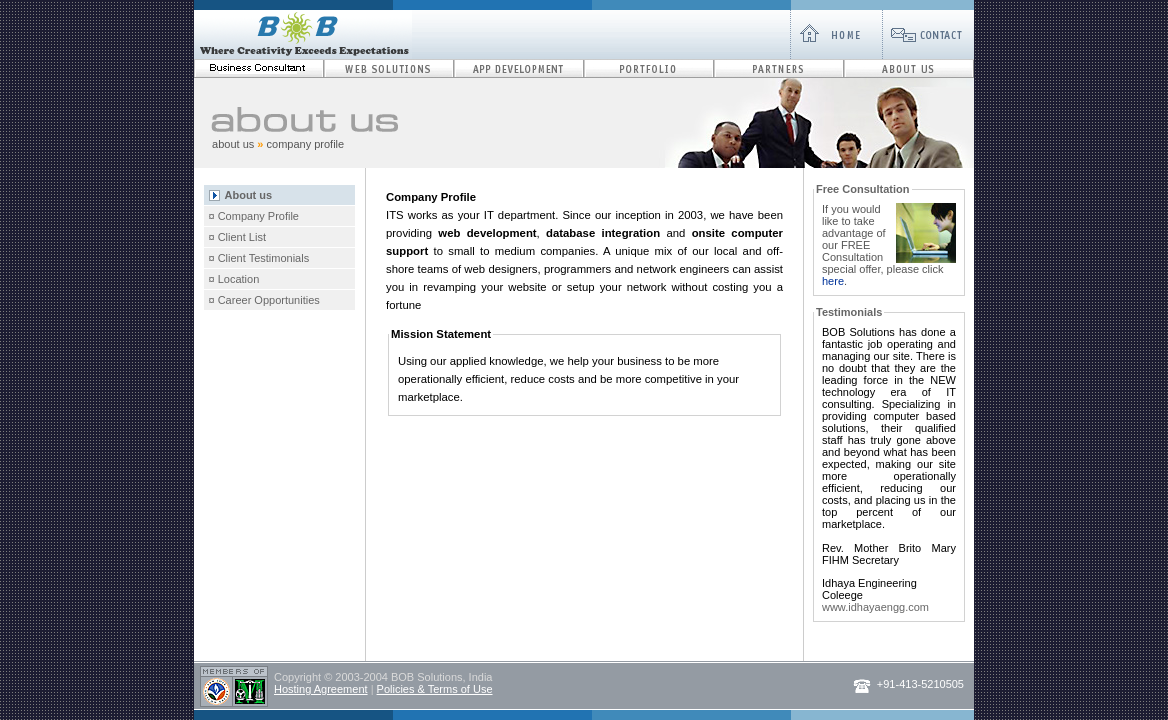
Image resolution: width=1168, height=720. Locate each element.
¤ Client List (237, 237)
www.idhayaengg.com (875, 607)
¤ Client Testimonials (259, 258)
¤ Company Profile (254, 216)
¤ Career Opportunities (264, 300)
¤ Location (234, 279)
